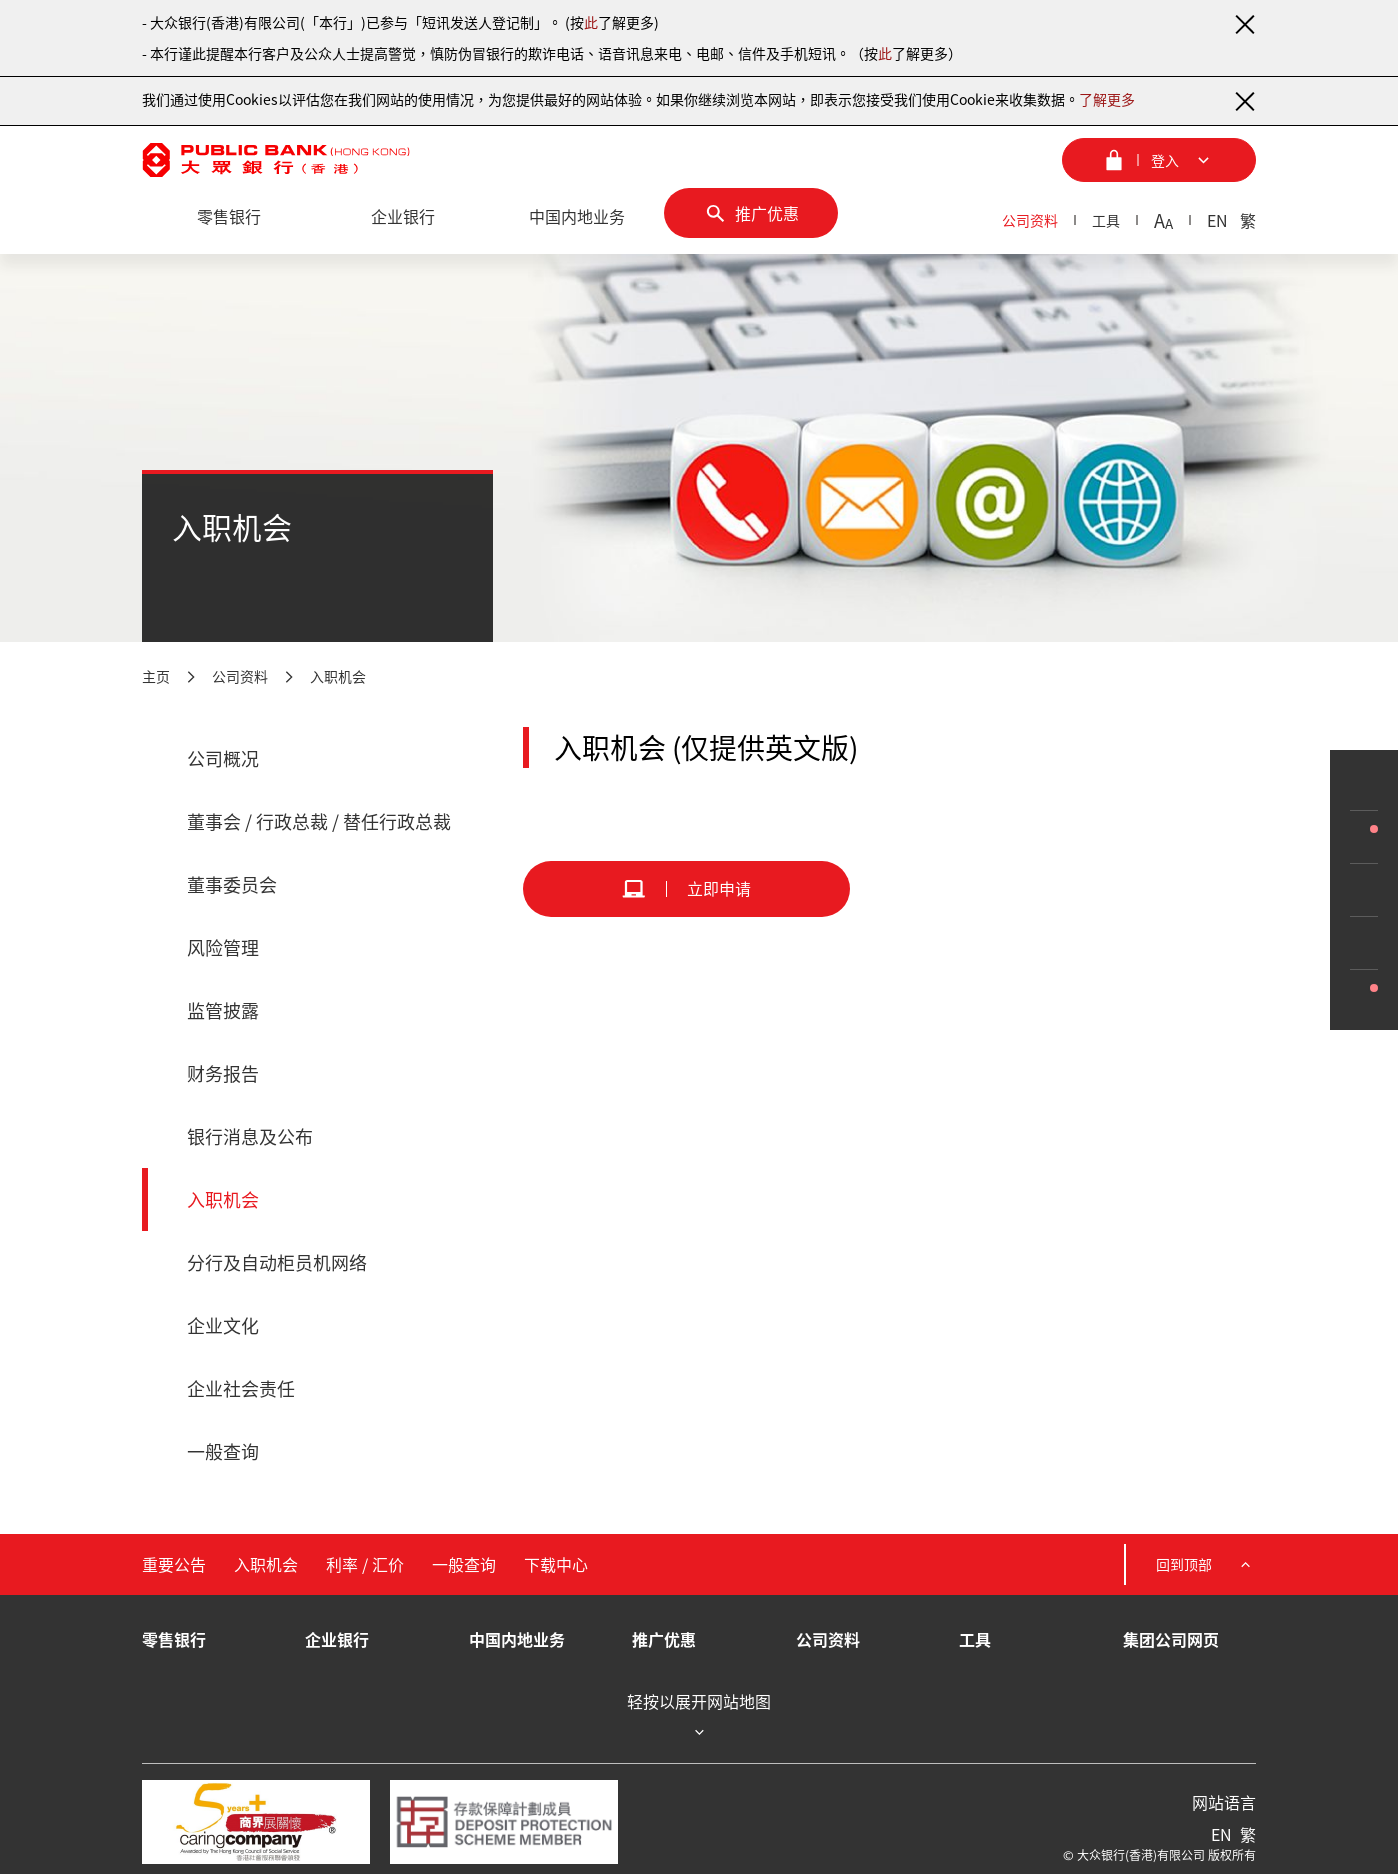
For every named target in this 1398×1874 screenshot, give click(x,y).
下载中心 (556, 1564)
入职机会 (338, 676)
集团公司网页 (1171, 1639)
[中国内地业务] (577, 217)
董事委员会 (232, 884)
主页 (156, 676)
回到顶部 (1206, 1564)
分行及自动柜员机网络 (277, 1262)
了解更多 (1107, 99)
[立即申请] (686, 889)
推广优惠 (664, 1639)
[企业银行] (403, 217)
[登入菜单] (1159, 160)
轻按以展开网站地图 (699, 1716)
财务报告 (223, 1073)
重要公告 (174, 1564)
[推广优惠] (751, 213)
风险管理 (223, 947)
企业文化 (223, 1325)
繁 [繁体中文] (1248, 220)
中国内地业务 (517, 1639)
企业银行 (337, 1639)
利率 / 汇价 (365, 1564)
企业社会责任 (241, 1388)
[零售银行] (229, 217)
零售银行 (174, 1639)
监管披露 (223, 1010)
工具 (1106, 220)
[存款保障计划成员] (504, 1822)
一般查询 (223, 1451)
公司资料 (1030, 220)
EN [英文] (1217, 220)
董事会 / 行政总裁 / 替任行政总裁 (319, 821)
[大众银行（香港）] (276, 160)
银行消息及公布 (250, 1136)
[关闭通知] (1244, 24)
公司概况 (223, 758)
